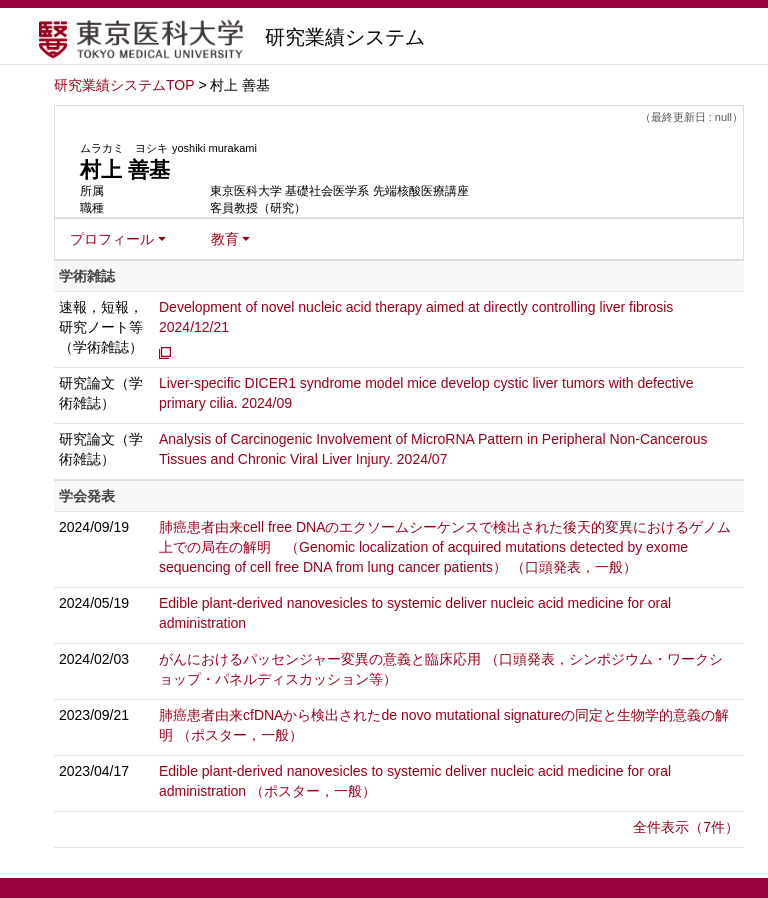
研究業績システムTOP (124, 85)
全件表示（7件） (686, 827)
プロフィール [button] (112, 239)
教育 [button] (225, 239)
